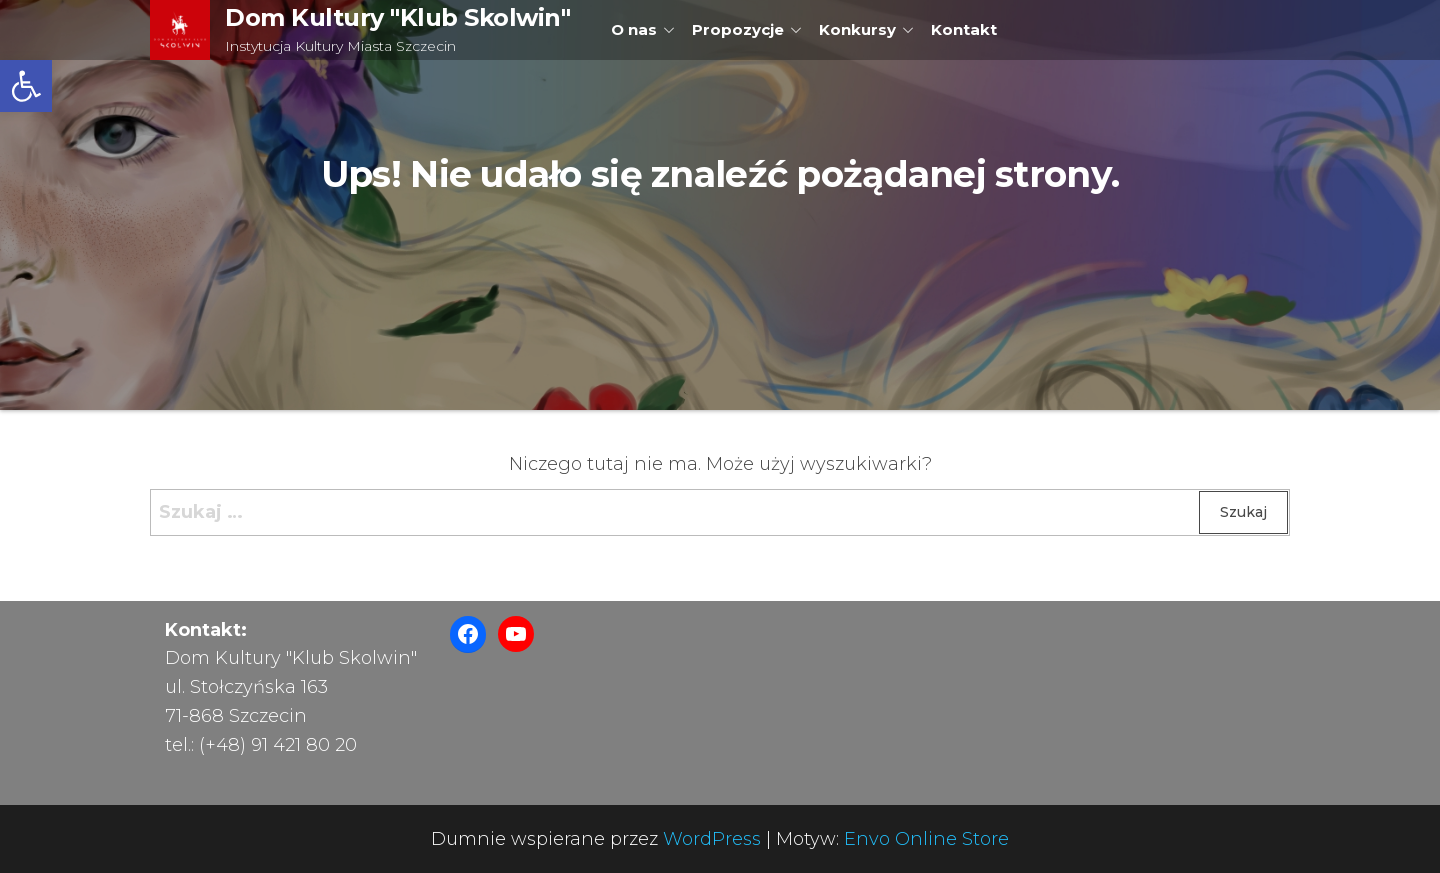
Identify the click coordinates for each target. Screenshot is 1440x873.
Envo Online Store (926, 839)
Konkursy (857, 29)
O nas (634, 29)
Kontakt (964, 29)
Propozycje (738, 29)
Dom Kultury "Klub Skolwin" (398, 17)
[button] (26, 86)
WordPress (712, 839)
